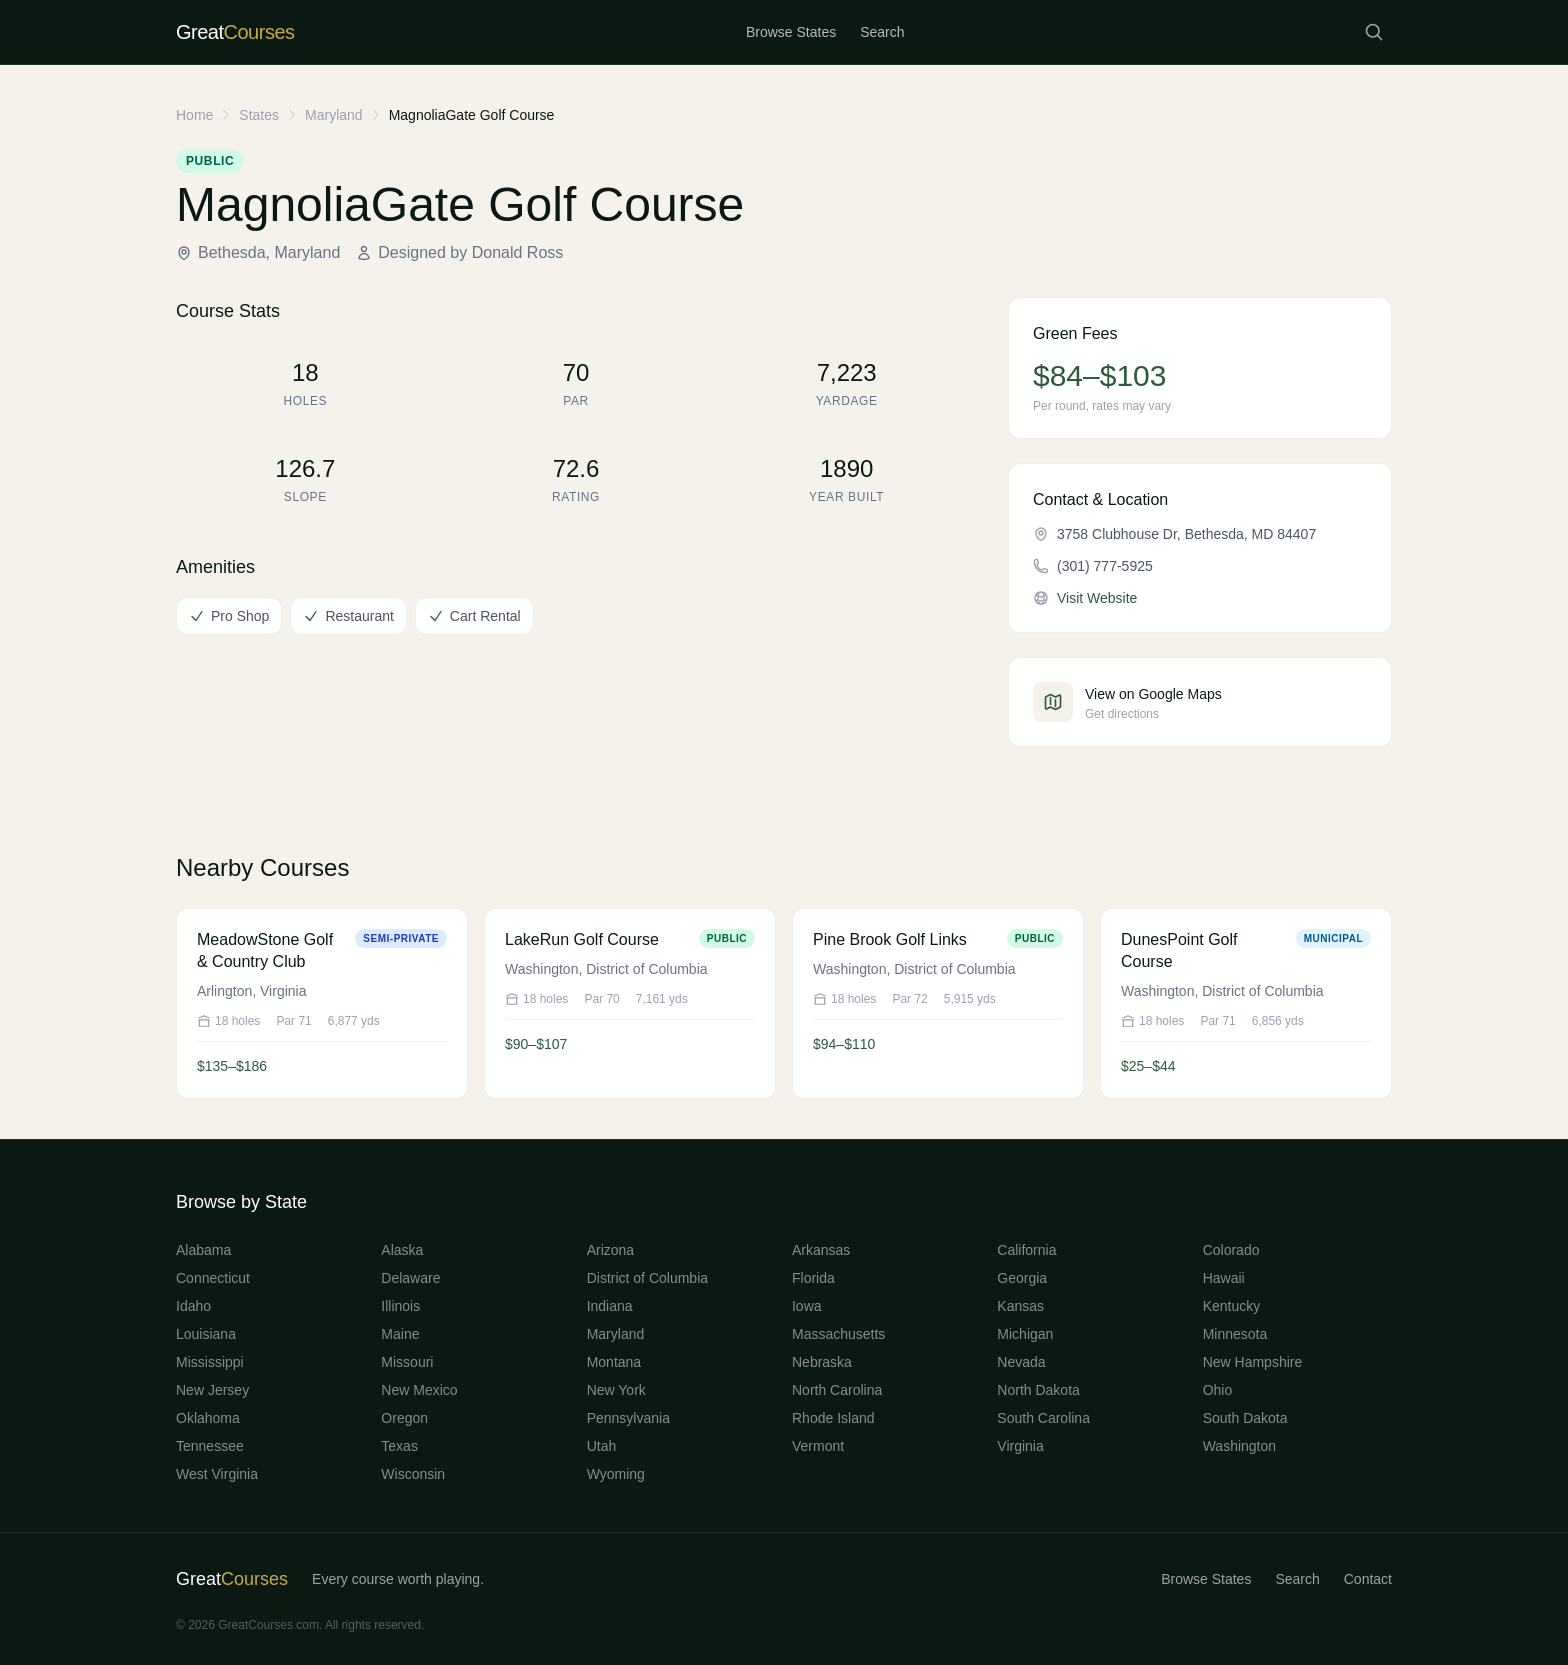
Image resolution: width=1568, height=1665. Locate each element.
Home (194, 115)
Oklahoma (208, 1418)
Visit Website (1097, 598)
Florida (813, 1278)
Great (232, 1579)
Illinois (400, 1306)
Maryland (334, 115)
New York (616, 1390)
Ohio (1218, 1390)
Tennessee (210, 1446)
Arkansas (821, 1250)
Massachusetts (838, 1334)
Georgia (1022, 1278)
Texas (399, 1446)
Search (882, 32)
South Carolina (1043, 1418)
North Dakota (1038, 1390)
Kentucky (1232, 1306)
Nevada (1021, 1362)
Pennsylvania (628, 1418)
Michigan (1025, 1334)
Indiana (610, 1306)
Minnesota (1235, 1334)
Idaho (193, 1306)
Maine (400, 1334)
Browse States (791, 32)
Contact (1368, 1579)
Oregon (404, 1418)
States (259, 115)
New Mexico (419, 1390)
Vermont (818, 1446)
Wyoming (616, 1474)
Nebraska (822, 1362)
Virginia (1020, 1446)
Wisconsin (413, 1474)
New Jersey (212, 1390)
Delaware (410, 1278)
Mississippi (210, 1362)
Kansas (1020, 1306)
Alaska (402, 1250)
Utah (602, 1446)
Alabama (203, 1250)
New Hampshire (1253, 1362)
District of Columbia (647, 1278)
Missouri (407, 1362)
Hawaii (1224, 1278)
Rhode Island (833, 1418)
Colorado (1231, 1250)
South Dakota (1245, 1418)
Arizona (610, 1250)
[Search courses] (1374, 32)
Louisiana (206, 1334)
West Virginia (217, 1474)
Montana (614, 1362)
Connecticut (213, 1278)
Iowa (807, 1306)
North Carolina (837, 1390)
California (1026, 1250)
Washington (1239, 1446)
